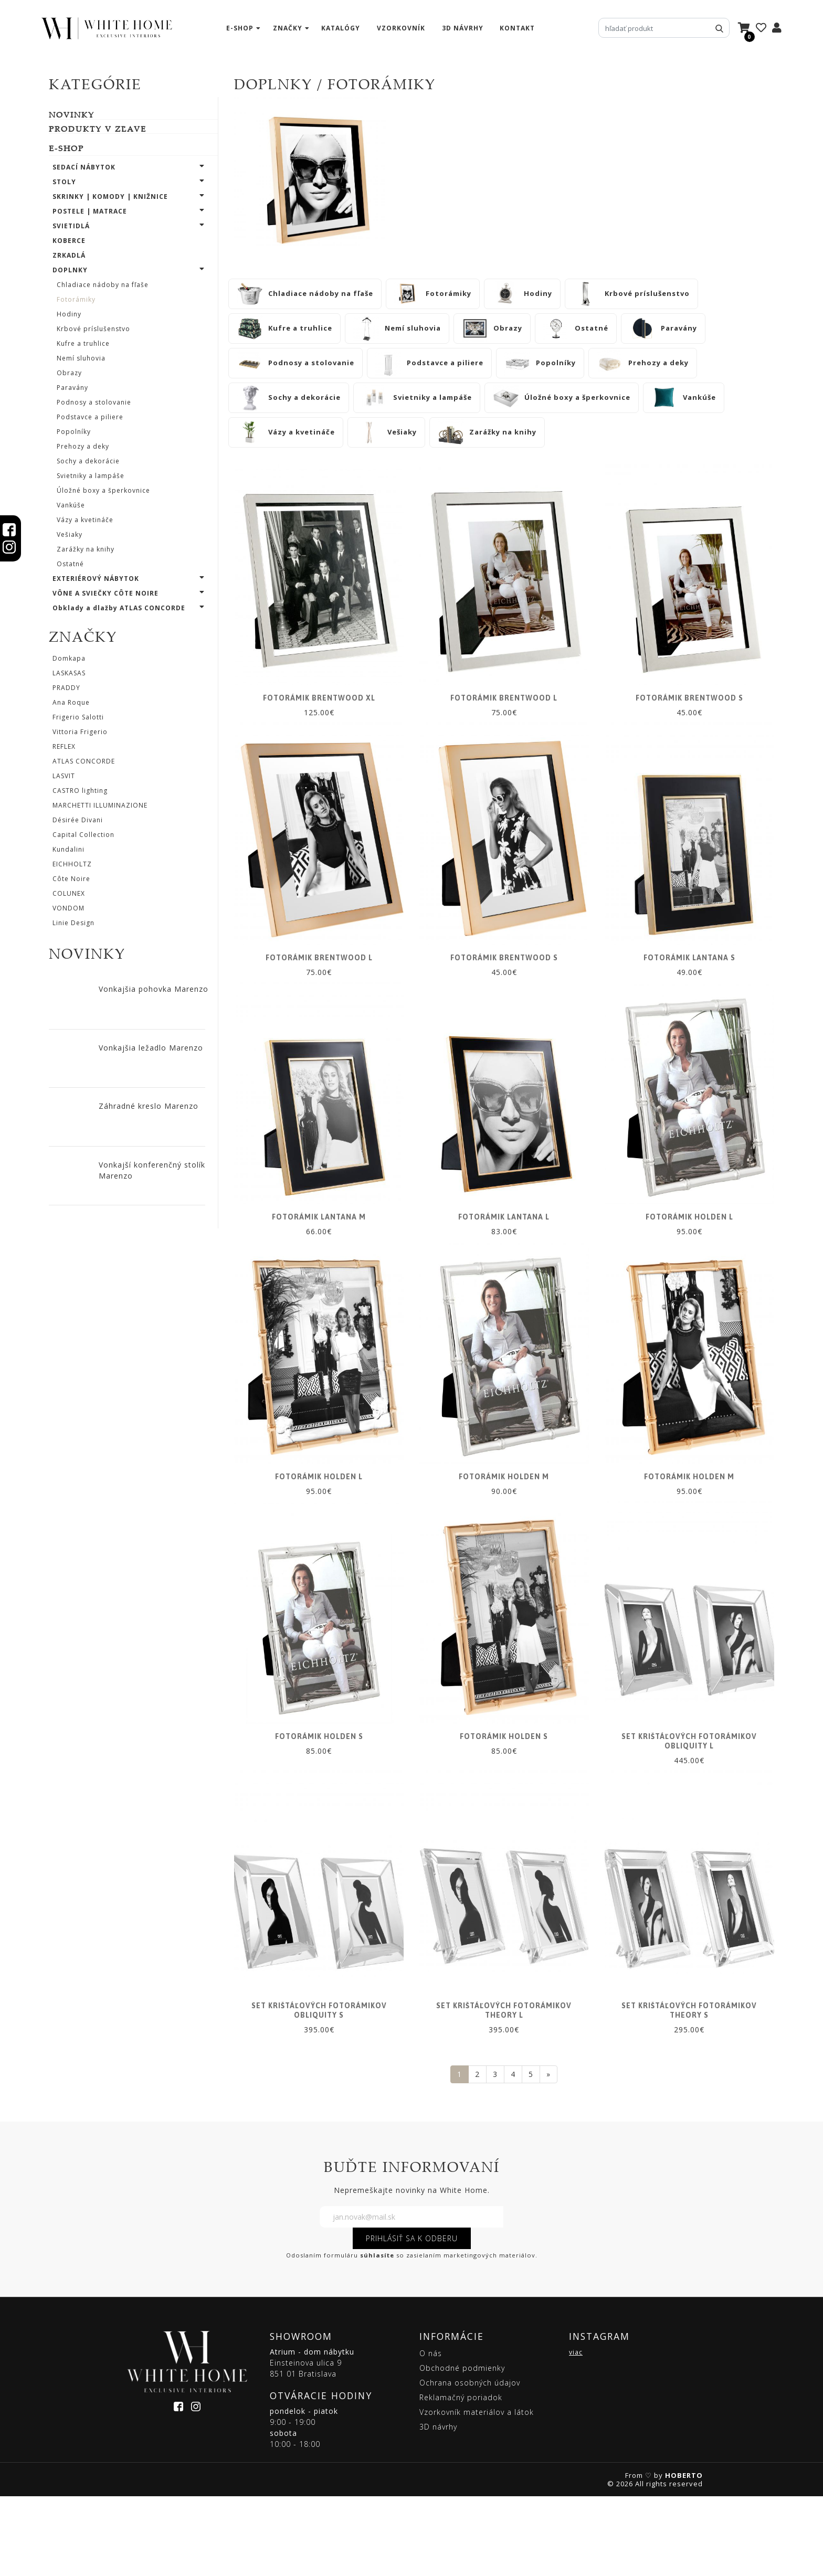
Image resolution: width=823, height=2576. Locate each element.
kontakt (517, 28)
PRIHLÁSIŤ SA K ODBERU (412, 2318)
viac (576, 2431)
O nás (430, 2433)
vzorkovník (401, 28)
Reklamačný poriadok (460, 2477)
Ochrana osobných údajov (469, 2462)
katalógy (340, 28)
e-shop (240, 28)
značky (287, 28)
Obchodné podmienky (462, 2448)
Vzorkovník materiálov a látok (476, 2492)
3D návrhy (462, 28)
